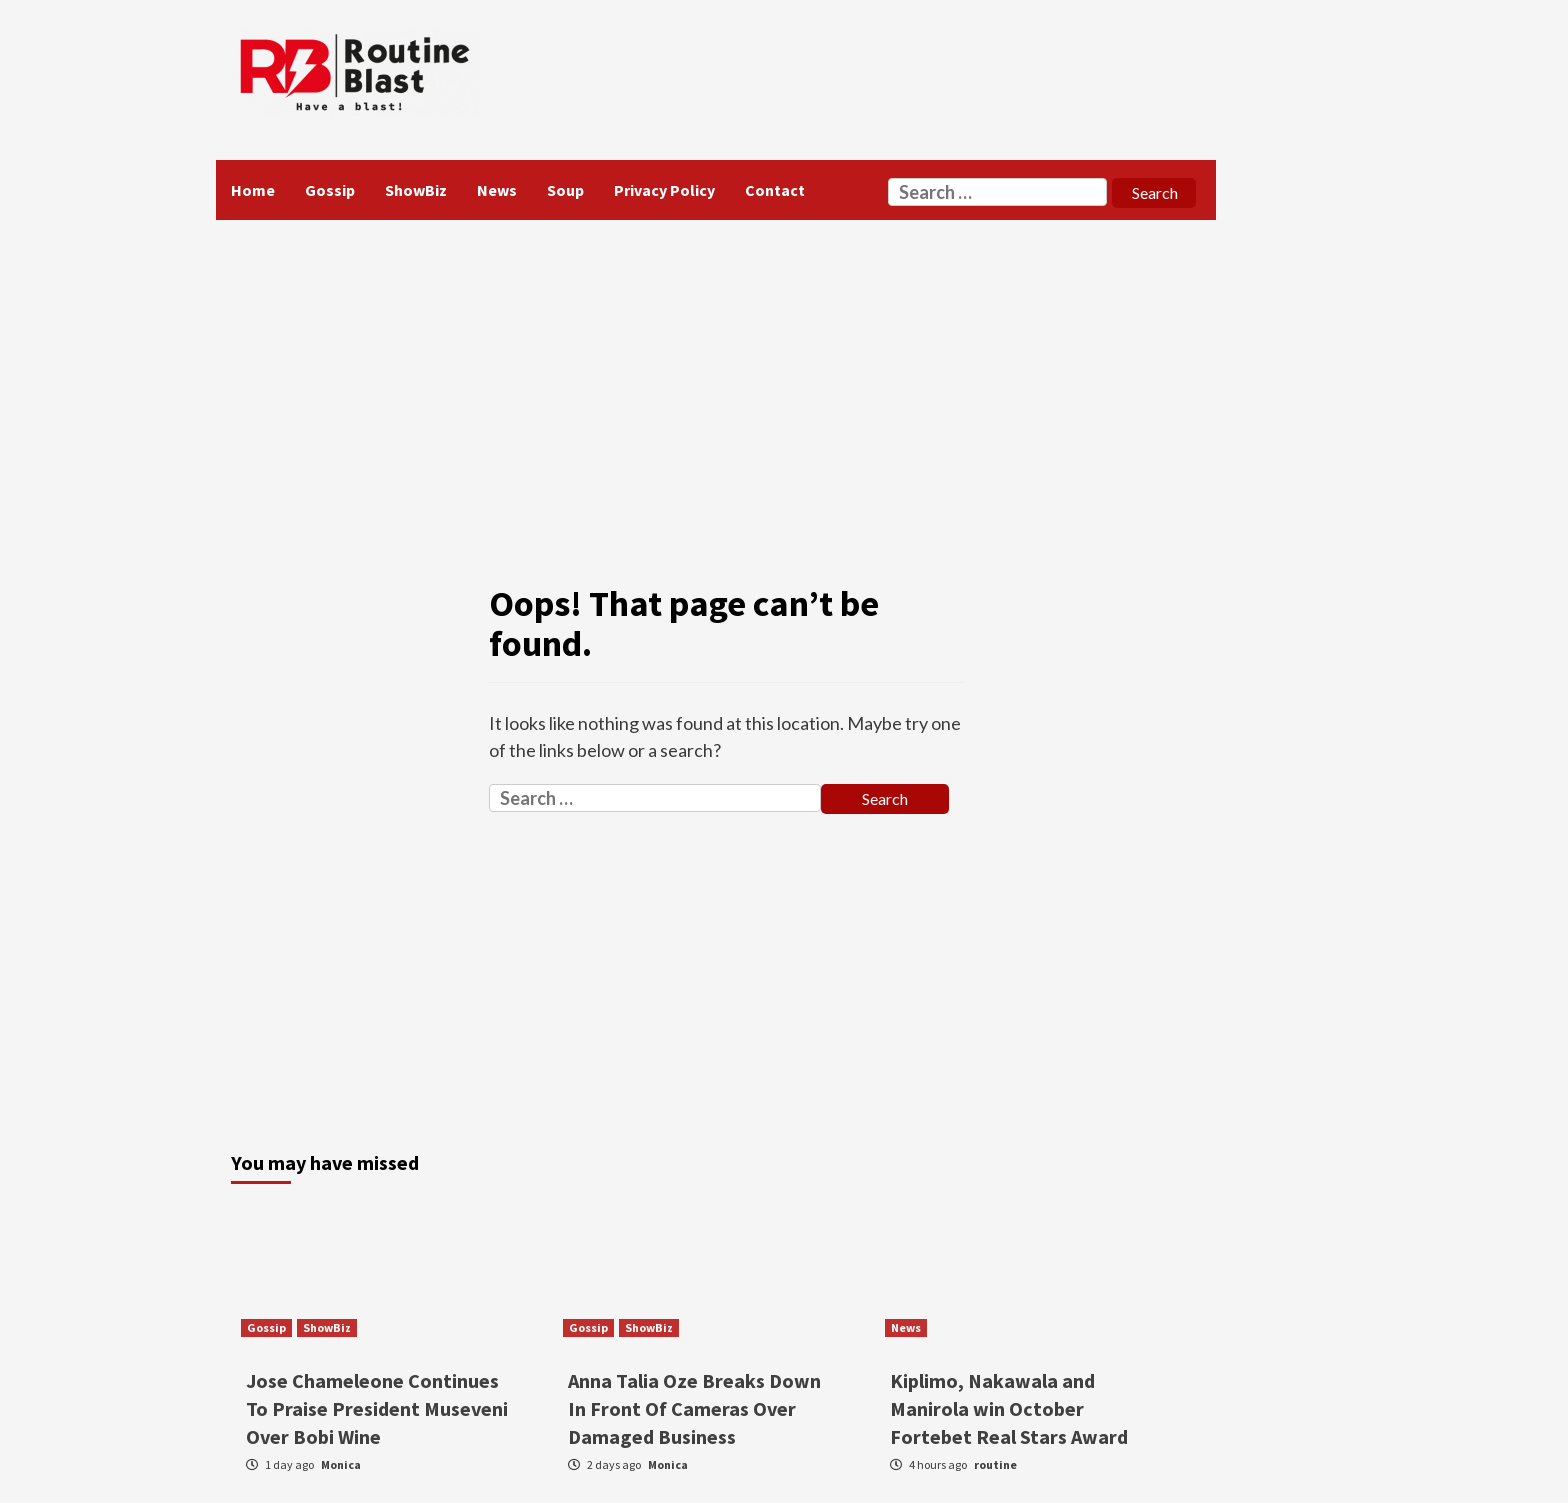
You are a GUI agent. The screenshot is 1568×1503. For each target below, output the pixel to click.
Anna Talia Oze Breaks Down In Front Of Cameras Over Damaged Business (694, 1408)
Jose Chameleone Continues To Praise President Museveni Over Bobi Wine (377, 1408)
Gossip (330, 190)
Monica (341, 1464)
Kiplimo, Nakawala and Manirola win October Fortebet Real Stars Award (1009, 1408)
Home (253, 190)
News (497, 190)
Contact (775, 190)
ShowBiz (416, 190)
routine (995, 1464)
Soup (565, 190)
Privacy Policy (664, 190)
